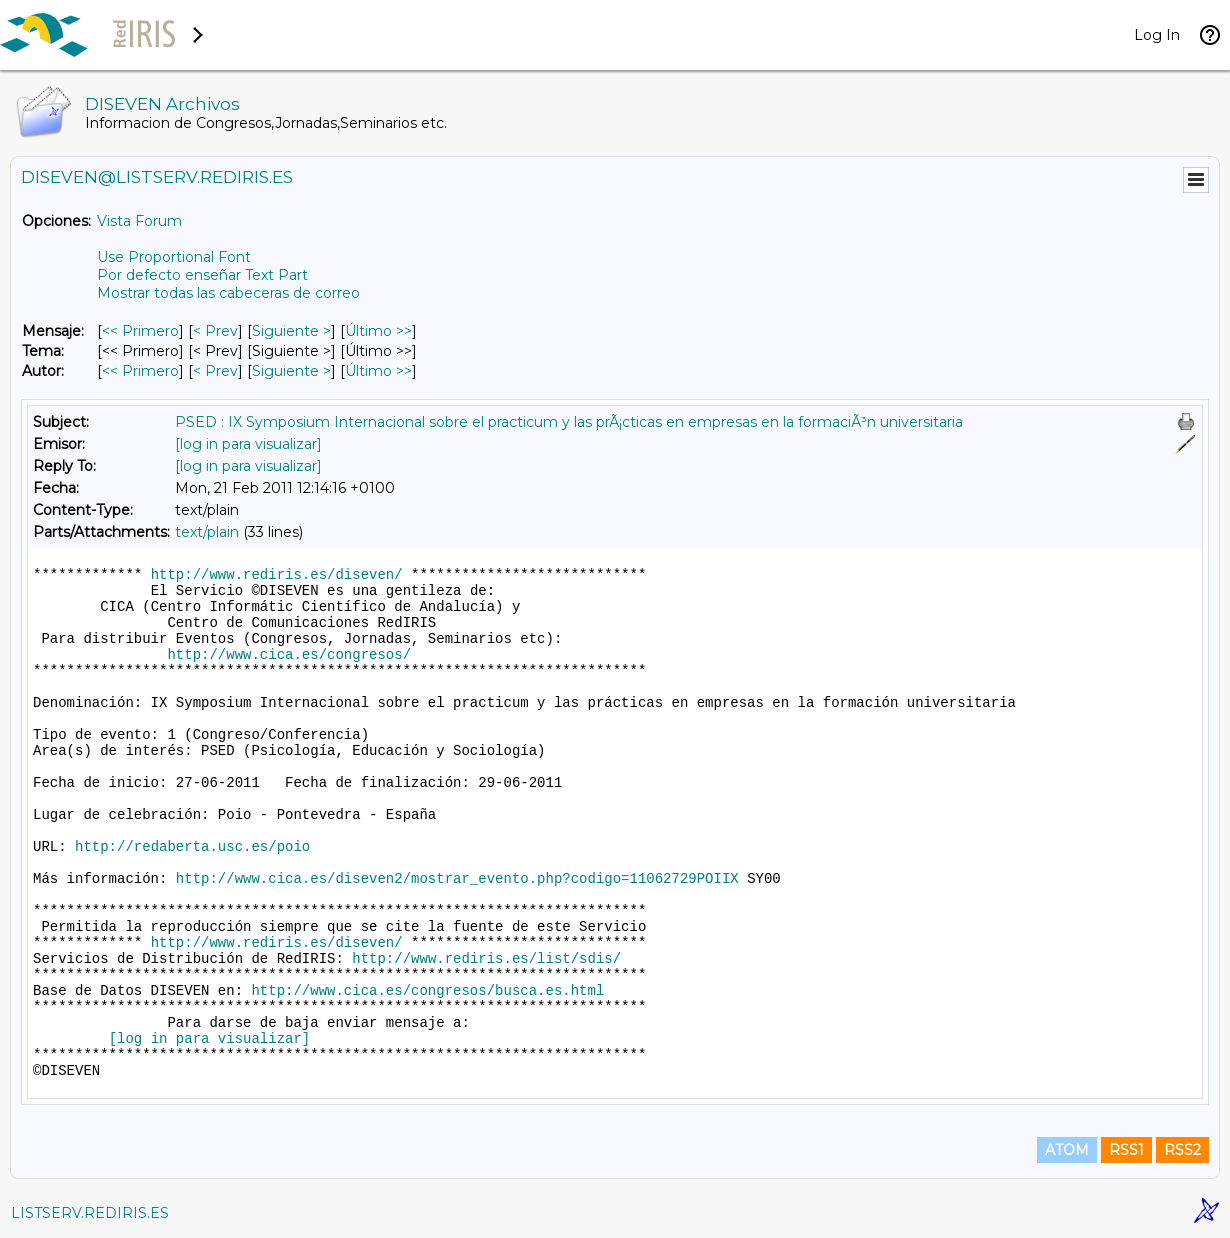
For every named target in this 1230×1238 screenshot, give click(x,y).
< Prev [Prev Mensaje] (215, 331)
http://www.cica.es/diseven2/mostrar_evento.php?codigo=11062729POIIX (457, 879)
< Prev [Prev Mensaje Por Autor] (215, 371)
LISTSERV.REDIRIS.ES (90, 1213)
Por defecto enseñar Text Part (202, 275)
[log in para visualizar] (248, 444)
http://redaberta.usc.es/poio (192, 847)
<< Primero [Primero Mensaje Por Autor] (140, 371)
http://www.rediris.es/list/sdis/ (486, 959)
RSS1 (1126, 1150)
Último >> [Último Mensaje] (378, 331)
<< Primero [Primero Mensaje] (140, 331)
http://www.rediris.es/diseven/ (277, 575)
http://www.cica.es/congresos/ (289, 655)
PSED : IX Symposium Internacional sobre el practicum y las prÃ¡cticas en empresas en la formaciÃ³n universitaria (569, 422)
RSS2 (1182, 1150)
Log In (1157, 35)
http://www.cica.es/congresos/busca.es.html (427, 991)
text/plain (207, 532)
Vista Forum (139, 221)
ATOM (1067, 1150)
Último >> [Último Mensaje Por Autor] (378, 371)
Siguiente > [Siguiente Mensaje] (291, 331)
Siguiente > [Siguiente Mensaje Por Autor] (291, 371)
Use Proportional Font (174, 257)
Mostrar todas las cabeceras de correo (228, 293)
